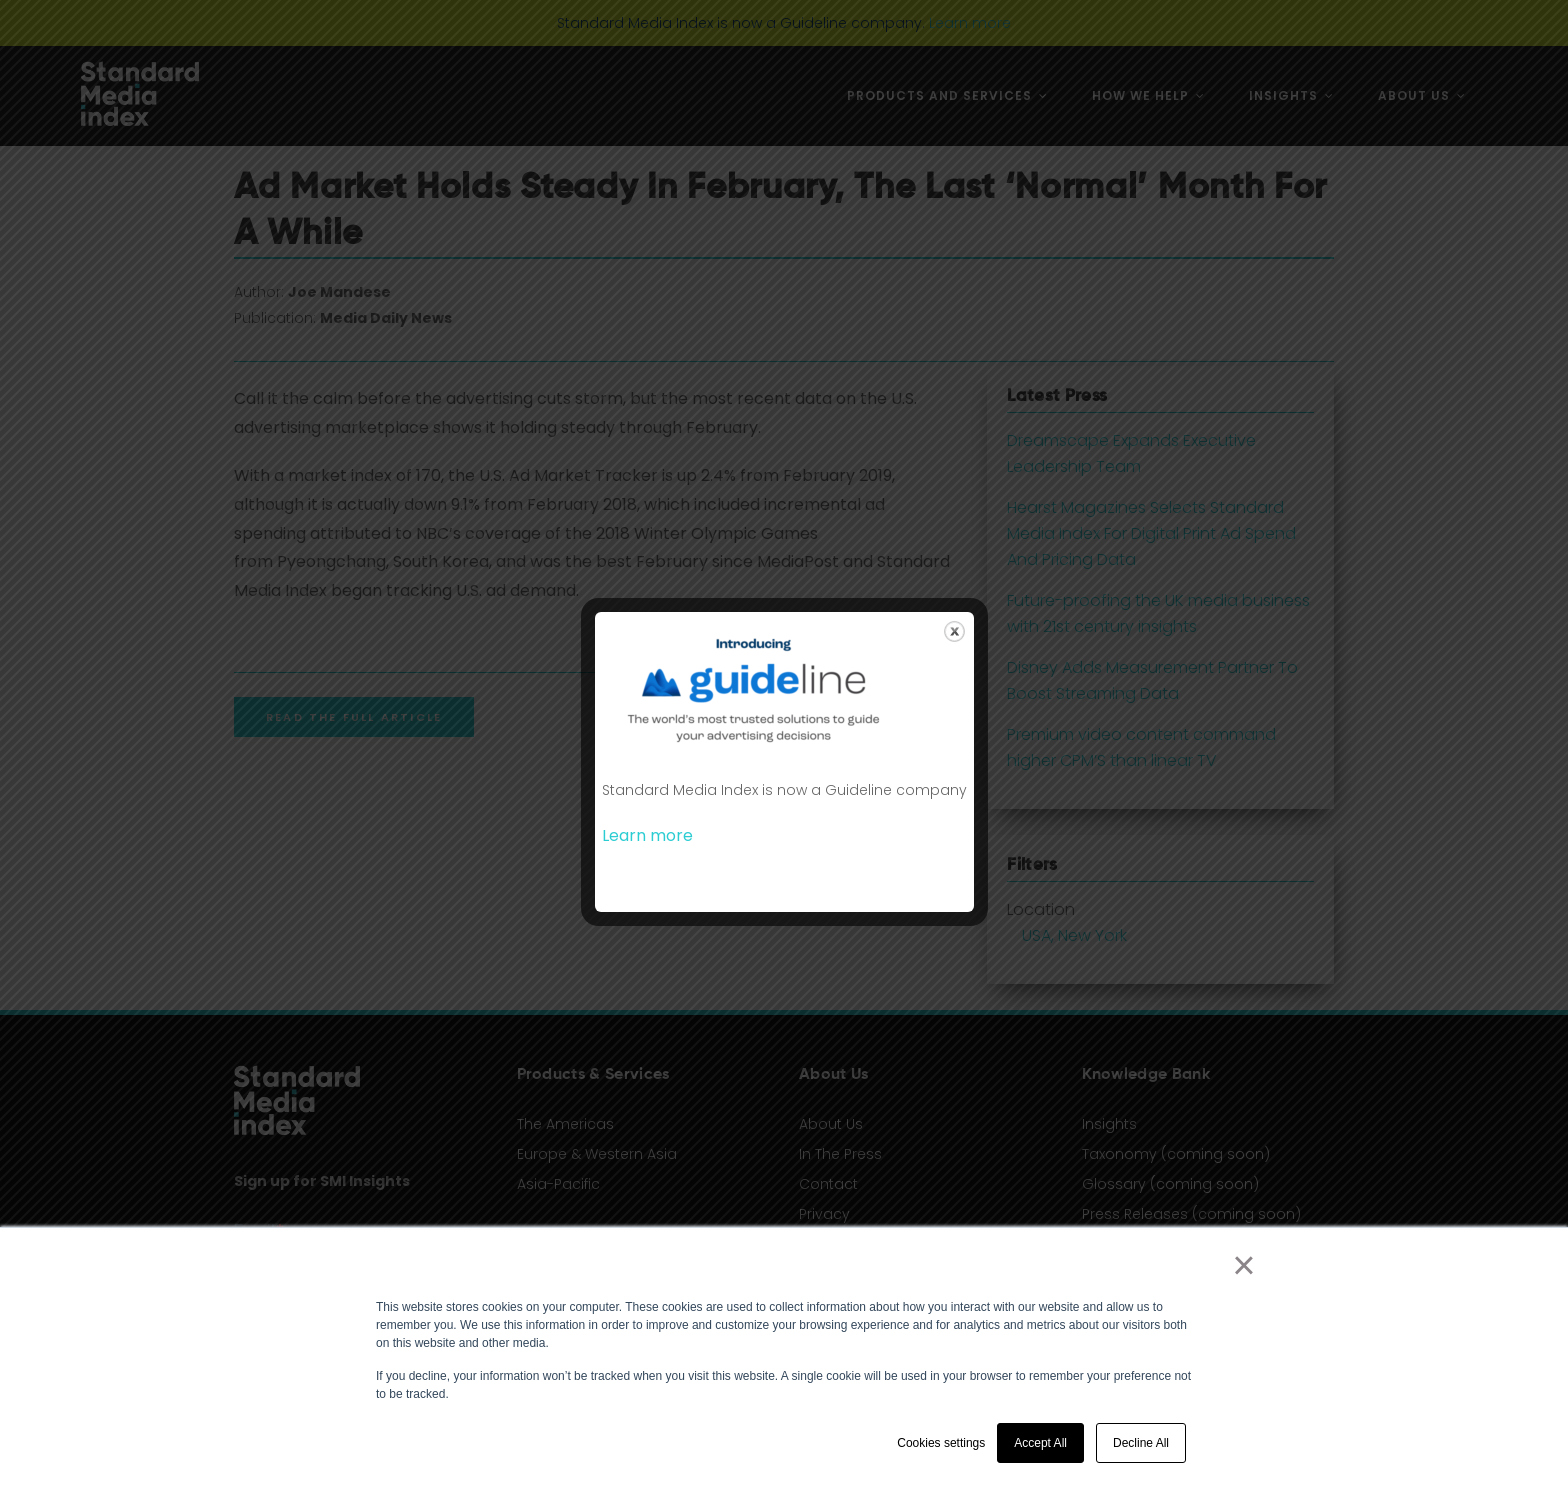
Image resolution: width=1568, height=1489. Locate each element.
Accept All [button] (1040, 1443)
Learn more (647, 835)
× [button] (1243, 1265)
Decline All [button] (1141, 1443)
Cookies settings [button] (941, 1443)
